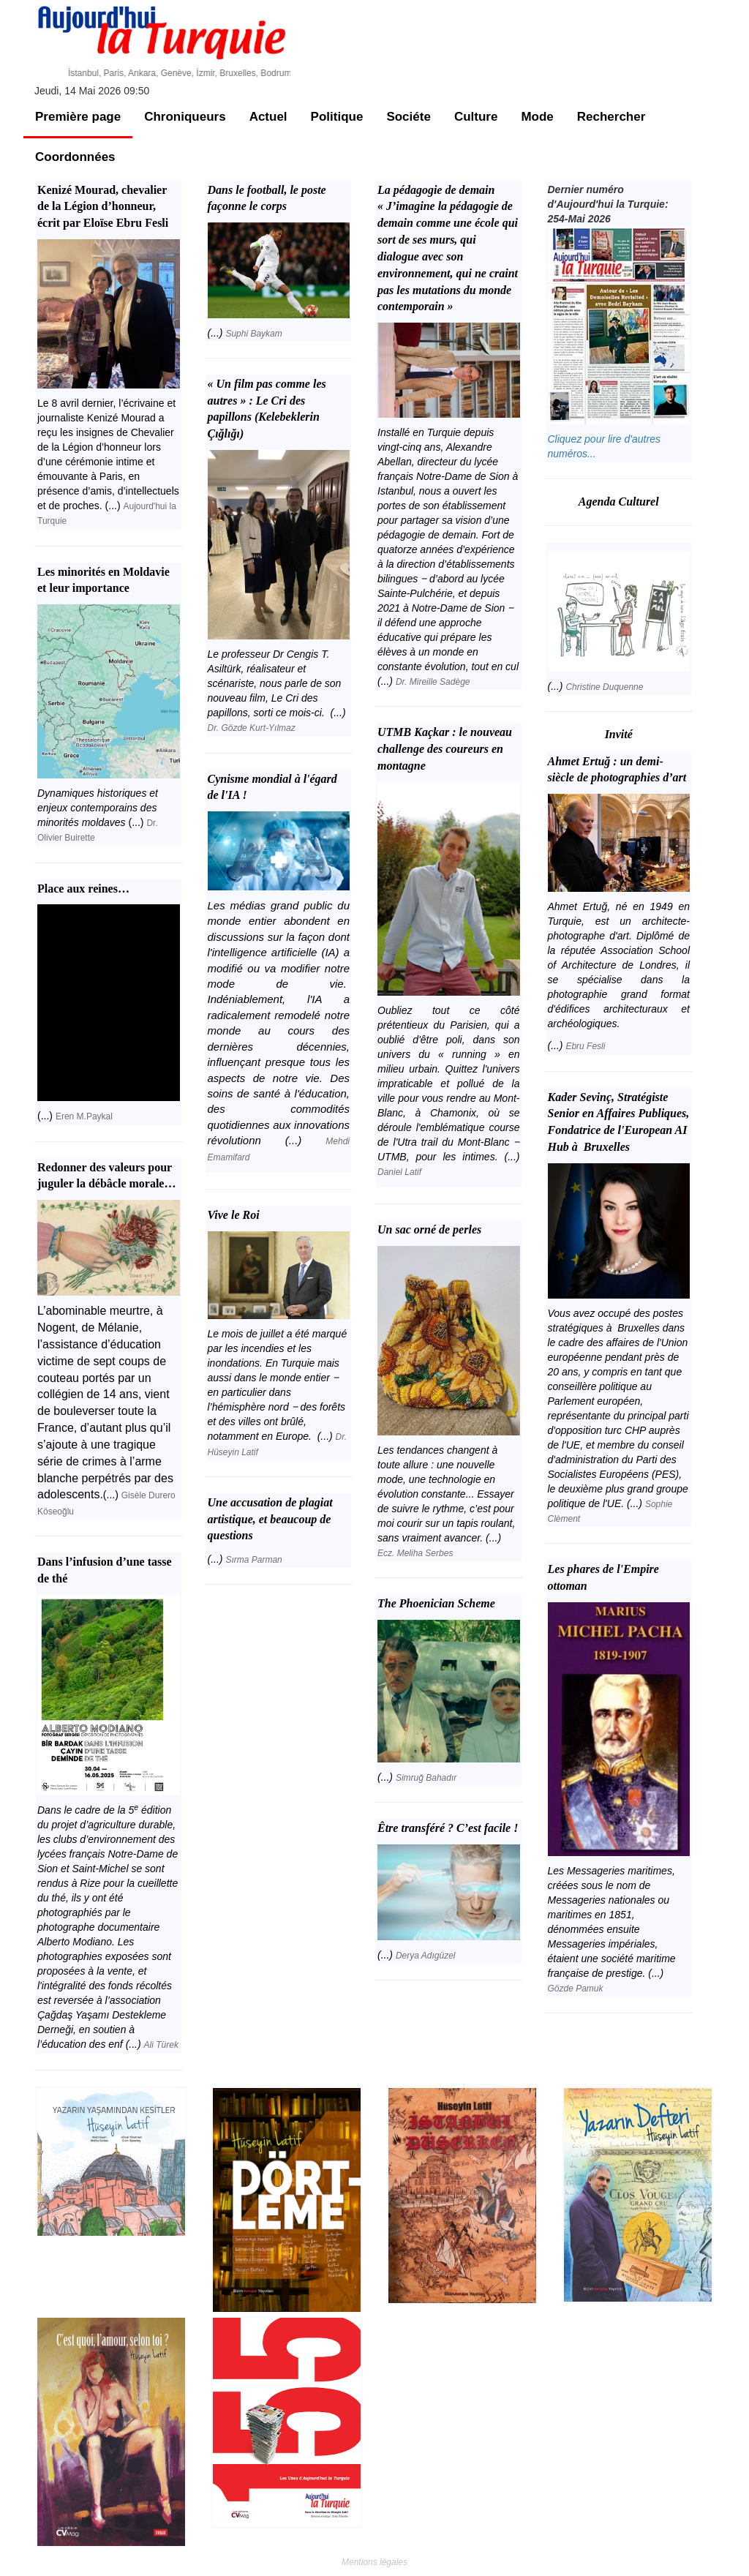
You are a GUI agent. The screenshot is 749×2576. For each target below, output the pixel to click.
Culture (476, 117)
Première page (78, 117)
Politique (337, 117)
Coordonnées (75, 157)
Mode (537, 117)
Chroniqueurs (184, 117)
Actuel (268, 117)
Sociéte (408, 117)
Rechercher (611, 117)
